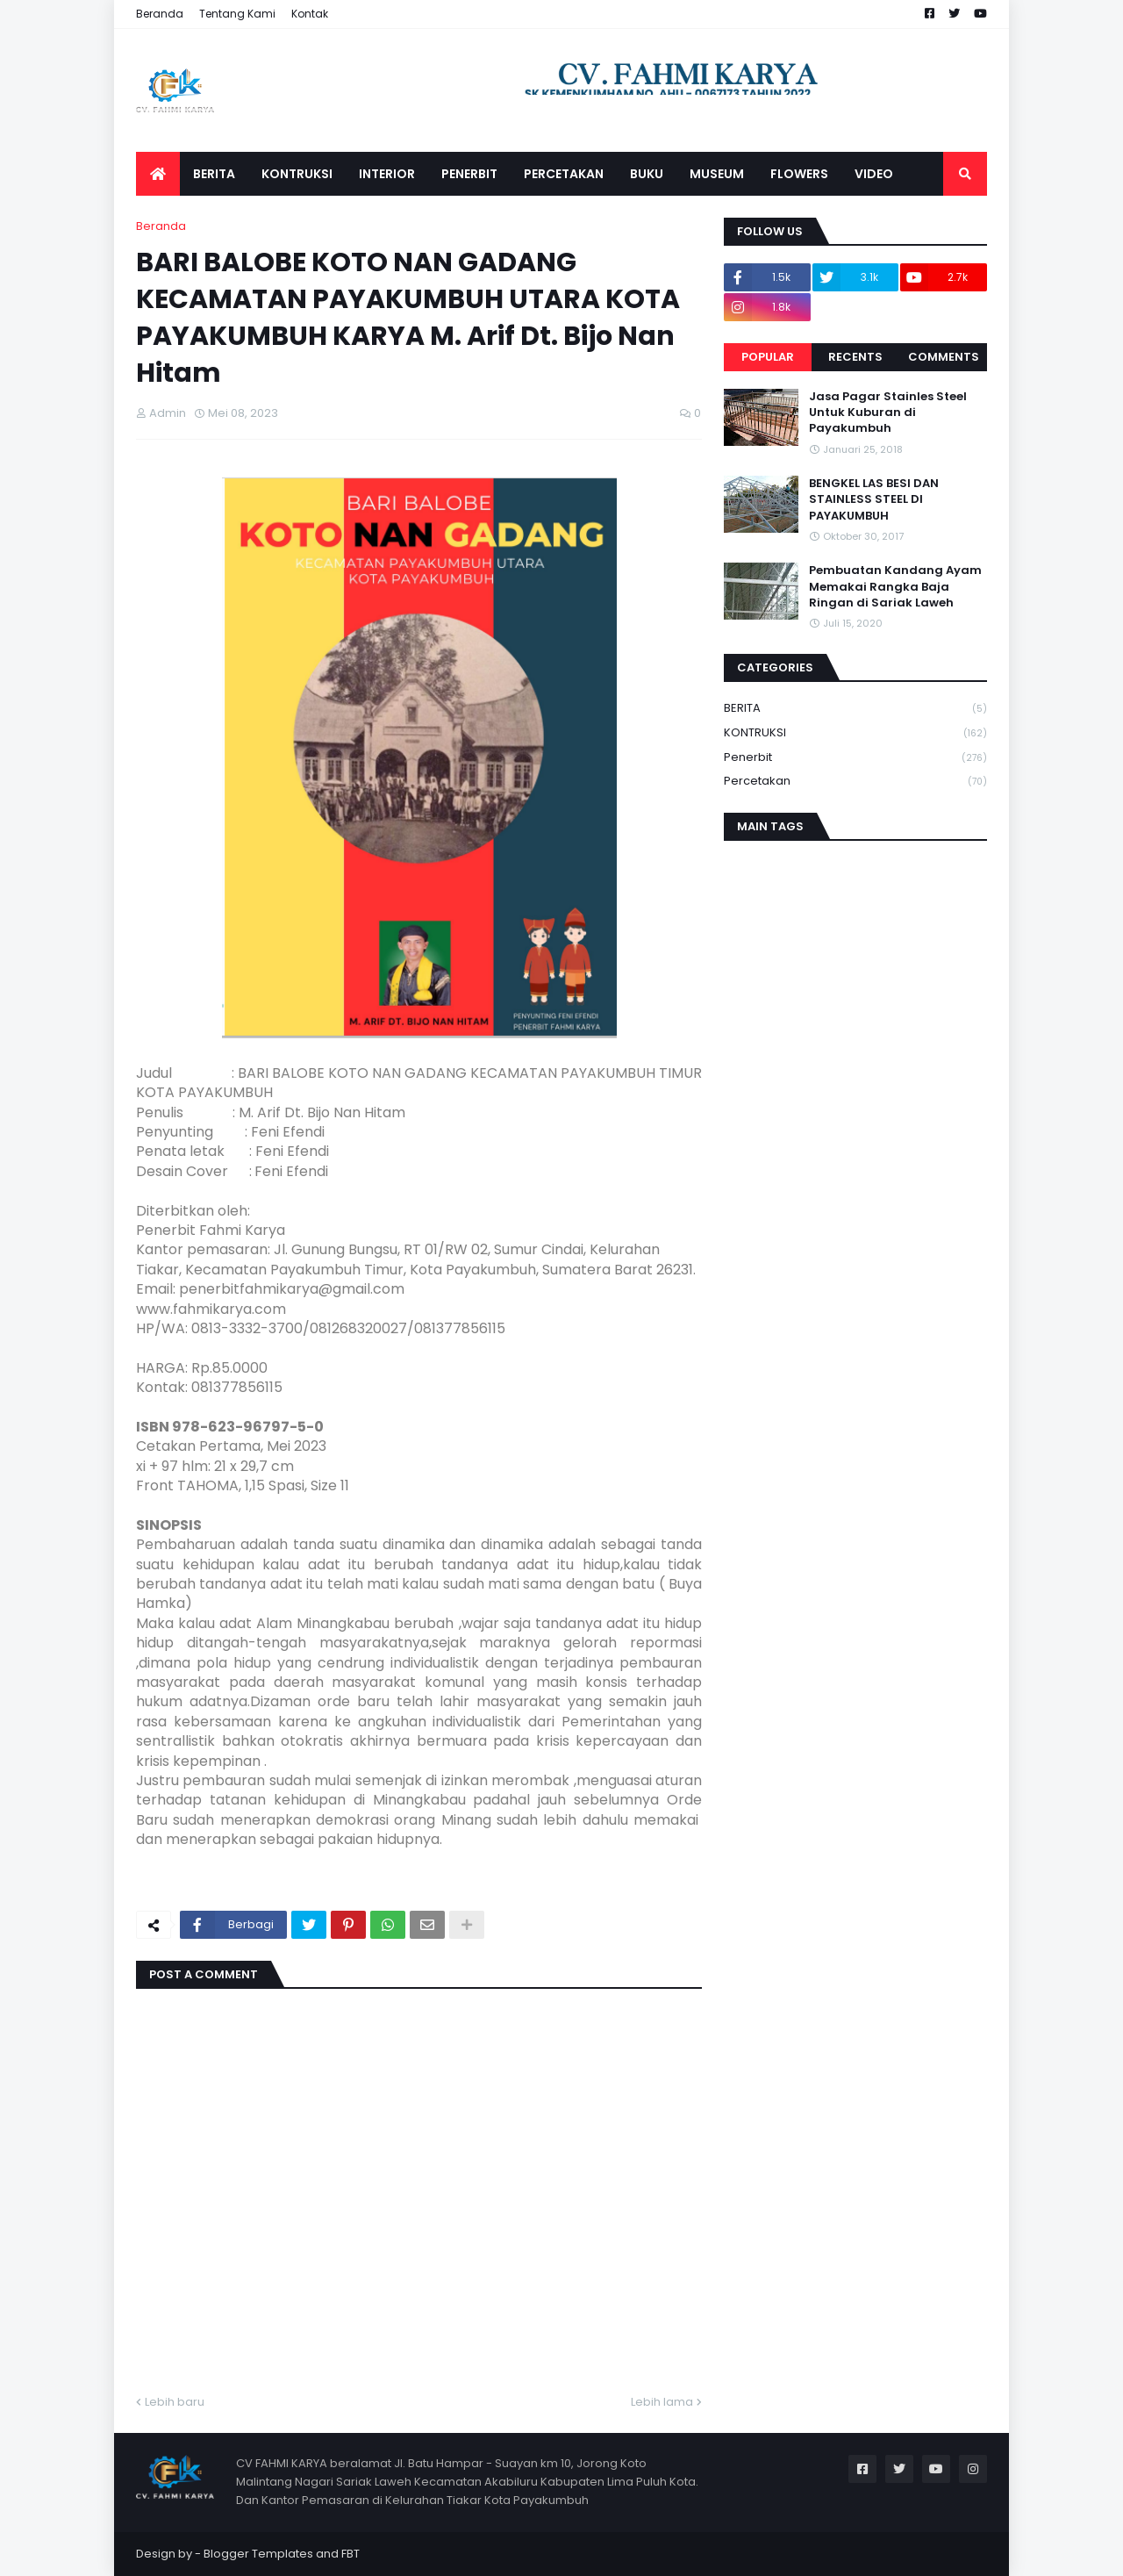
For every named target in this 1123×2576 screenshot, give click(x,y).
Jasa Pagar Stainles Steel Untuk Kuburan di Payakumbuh (888, 412)
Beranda (159, 13)
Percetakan (855, 781)
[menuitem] (158, 174)
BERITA (855, 709)
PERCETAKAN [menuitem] (564, 174)
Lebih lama (662, 2401)
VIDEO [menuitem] (874, 174)
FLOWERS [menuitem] (799, 174)
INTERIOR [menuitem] (387, 174)
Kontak (309, 13)
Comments (943, 356)
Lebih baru (174, 2401)
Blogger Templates (258, 2553)
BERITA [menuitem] (214, 174)
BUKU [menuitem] (646, 174)
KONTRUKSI (855, 733)
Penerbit (855, 758)
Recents (855, 356)
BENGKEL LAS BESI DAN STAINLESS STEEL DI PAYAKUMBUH (874, 499)
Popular (767, 356)
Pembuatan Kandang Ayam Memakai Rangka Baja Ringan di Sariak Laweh (895, 586)
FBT (350, 2553)
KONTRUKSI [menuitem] (297, 174)
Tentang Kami (237, 13)
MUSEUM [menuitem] (717, 174)
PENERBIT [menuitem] (469, 174)
